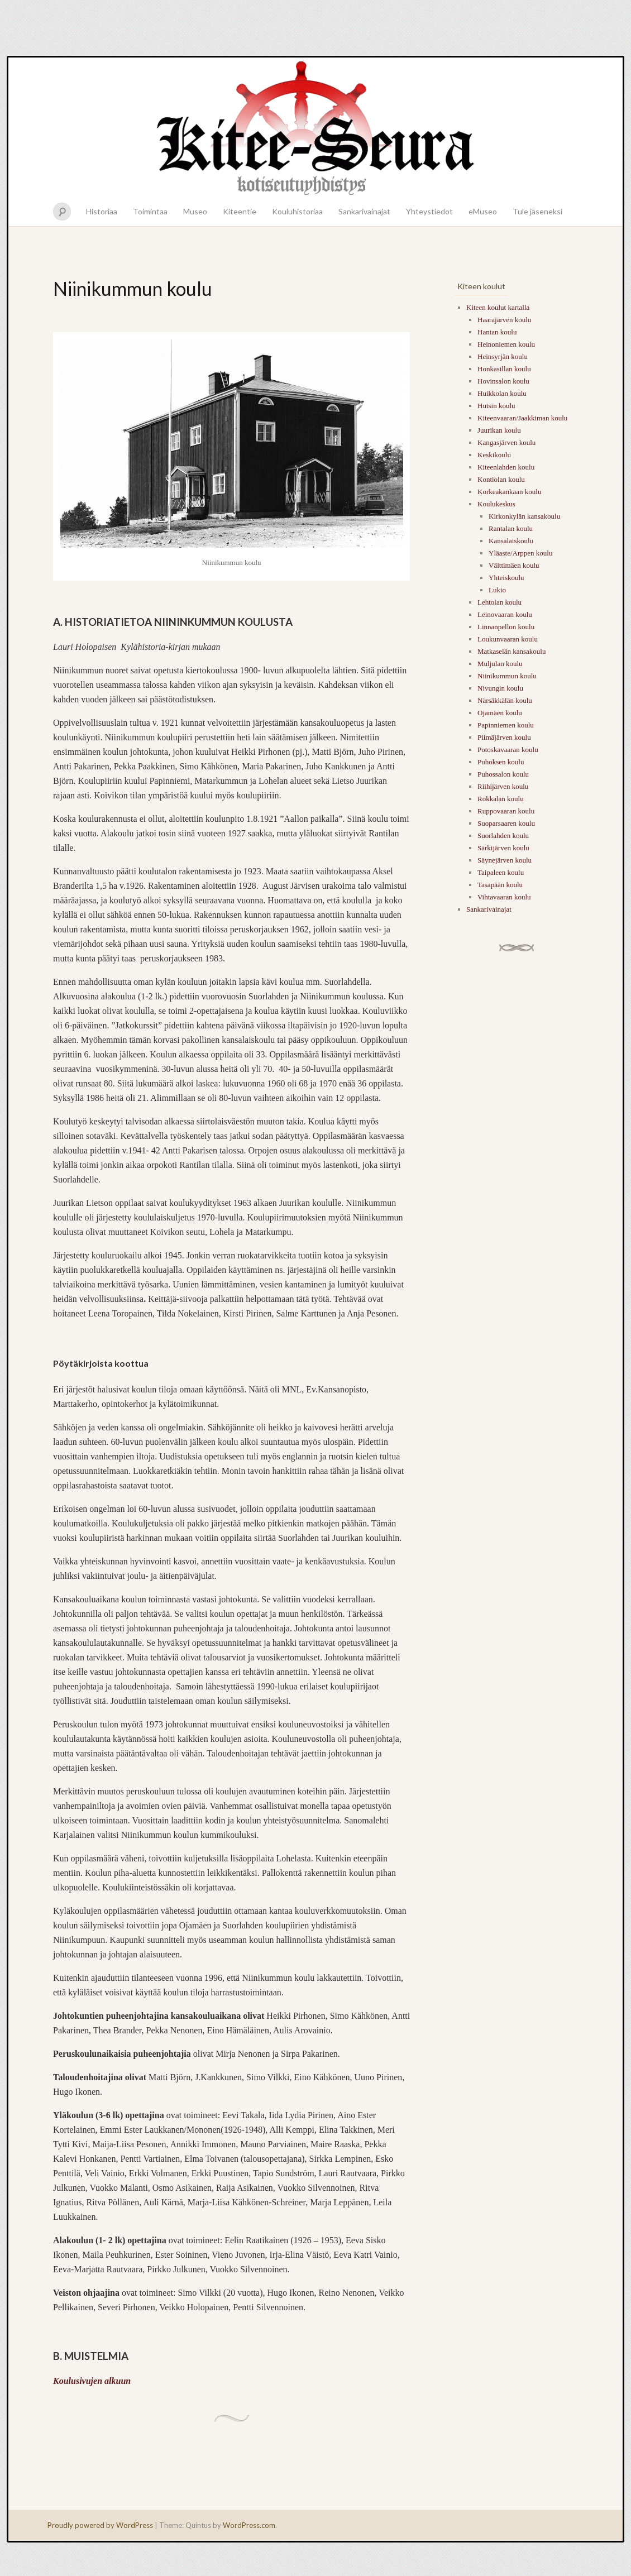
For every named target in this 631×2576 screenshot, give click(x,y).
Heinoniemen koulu (506, 344)
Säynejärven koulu (504, 860)
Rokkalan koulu (500, 798)
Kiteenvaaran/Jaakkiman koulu (522, 418)
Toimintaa (150, 211)
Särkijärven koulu (503, 848)
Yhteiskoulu (506, 577)
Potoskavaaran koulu (507, 749)
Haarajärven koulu (504, 319)
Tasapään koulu (500, 884)
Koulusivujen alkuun (92, 2381)
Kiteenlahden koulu (505, 467)
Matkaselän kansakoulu (511, 651)
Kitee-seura (315, 127)
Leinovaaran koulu (504, 614)
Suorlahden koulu (503, 835)
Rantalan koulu (511, 528)
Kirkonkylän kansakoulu (524, 516)
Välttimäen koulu (514, 565)
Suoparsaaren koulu (506, 823)
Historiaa (101, 211)
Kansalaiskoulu (511, 541)
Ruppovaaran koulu (505, 811)
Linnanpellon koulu (505, 627)
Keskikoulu (494, 455)
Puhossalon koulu (503, 774)
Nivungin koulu (500, 688)
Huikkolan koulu (502, 393)
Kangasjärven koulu (506, 442)
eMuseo (483, 211)
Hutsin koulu (496, 405)
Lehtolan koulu (499, 602)
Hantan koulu (497, 332)
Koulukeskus (496, 504)
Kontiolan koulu (501, 479)
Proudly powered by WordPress (100, 2525)
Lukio (497, 590)
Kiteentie (239, 211)
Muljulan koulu (500, 663)
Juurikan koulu (499, 430)
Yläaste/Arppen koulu (520, 553)
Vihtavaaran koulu (504, 897)
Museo (195, 211)
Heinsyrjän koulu (502, 356)
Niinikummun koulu (507, 676)
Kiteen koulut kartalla (497, 307)
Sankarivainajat (364, 211)
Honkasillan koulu (504, 369)
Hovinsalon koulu (503, 381)
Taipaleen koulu (500, 872)
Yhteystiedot (429, 211)
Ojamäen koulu (499, 712)
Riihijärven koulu (502, 786)
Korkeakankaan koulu (509, 491)
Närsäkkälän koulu (504, 700)
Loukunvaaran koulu (507, 639)
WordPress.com (249, 2525)
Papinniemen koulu (505, 725)
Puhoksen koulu (500, 762)
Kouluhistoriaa (297, 211)
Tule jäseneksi (537, 211)
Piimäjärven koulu (504, 737)
